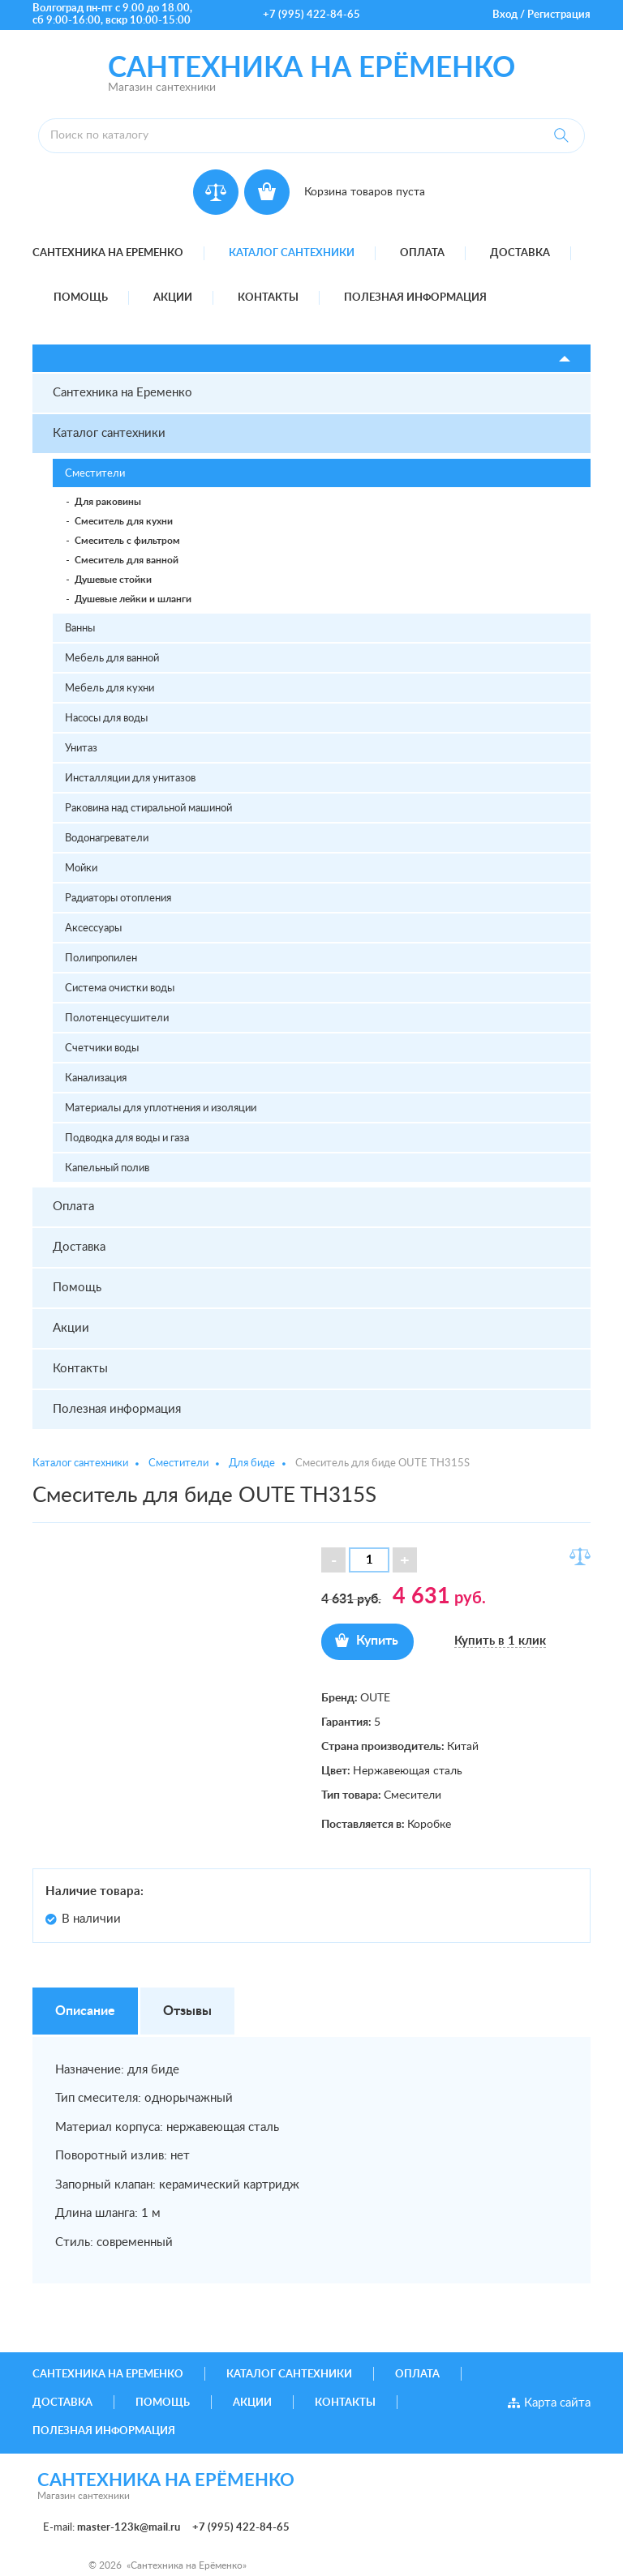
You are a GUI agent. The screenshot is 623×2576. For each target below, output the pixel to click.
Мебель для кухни (109, 688)
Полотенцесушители (117, 1018)
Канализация (96, 1078)
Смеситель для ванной (126, 560)
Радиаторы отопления (118, 898)
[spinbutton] (369, 1560)
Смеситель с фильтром (127, 541)
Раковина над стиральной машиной (148, 808)
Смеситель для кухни (124, 521)
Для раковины (108, 502)
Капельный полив (107, 1168)
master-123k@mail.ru (128, 2528)
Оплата (422, 253)
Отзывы (187, 2011)
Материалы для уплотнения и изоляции (160, 1108)
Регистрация (559, 15)
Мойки (81, 868)
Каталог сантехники (291, 253)
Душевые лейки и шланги (133, 599)
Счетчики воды (102, 1048)
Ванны (80, 628)
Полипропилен (101, 958)
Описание (85, 2011)
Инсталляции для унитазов (130, 778)
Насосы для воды (106, 718)
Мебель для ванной (112, 658)
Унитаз (81, 748)
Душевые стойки (113, 579)
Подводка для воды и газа (127, 1138)
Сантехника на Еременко (107, 253)
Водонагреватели (106, 838)
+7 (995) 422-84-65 (311, 15)
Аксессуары (93, 928)
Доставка (520, 253)
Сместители (95, 474)
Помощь (81, 298)
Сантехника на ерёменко (311, 68)
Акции (172, 298)
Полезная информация (415, 298)
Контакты (268, 298)
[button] (405, 1560)
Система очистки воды (119, 988)
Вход (505, 15)
